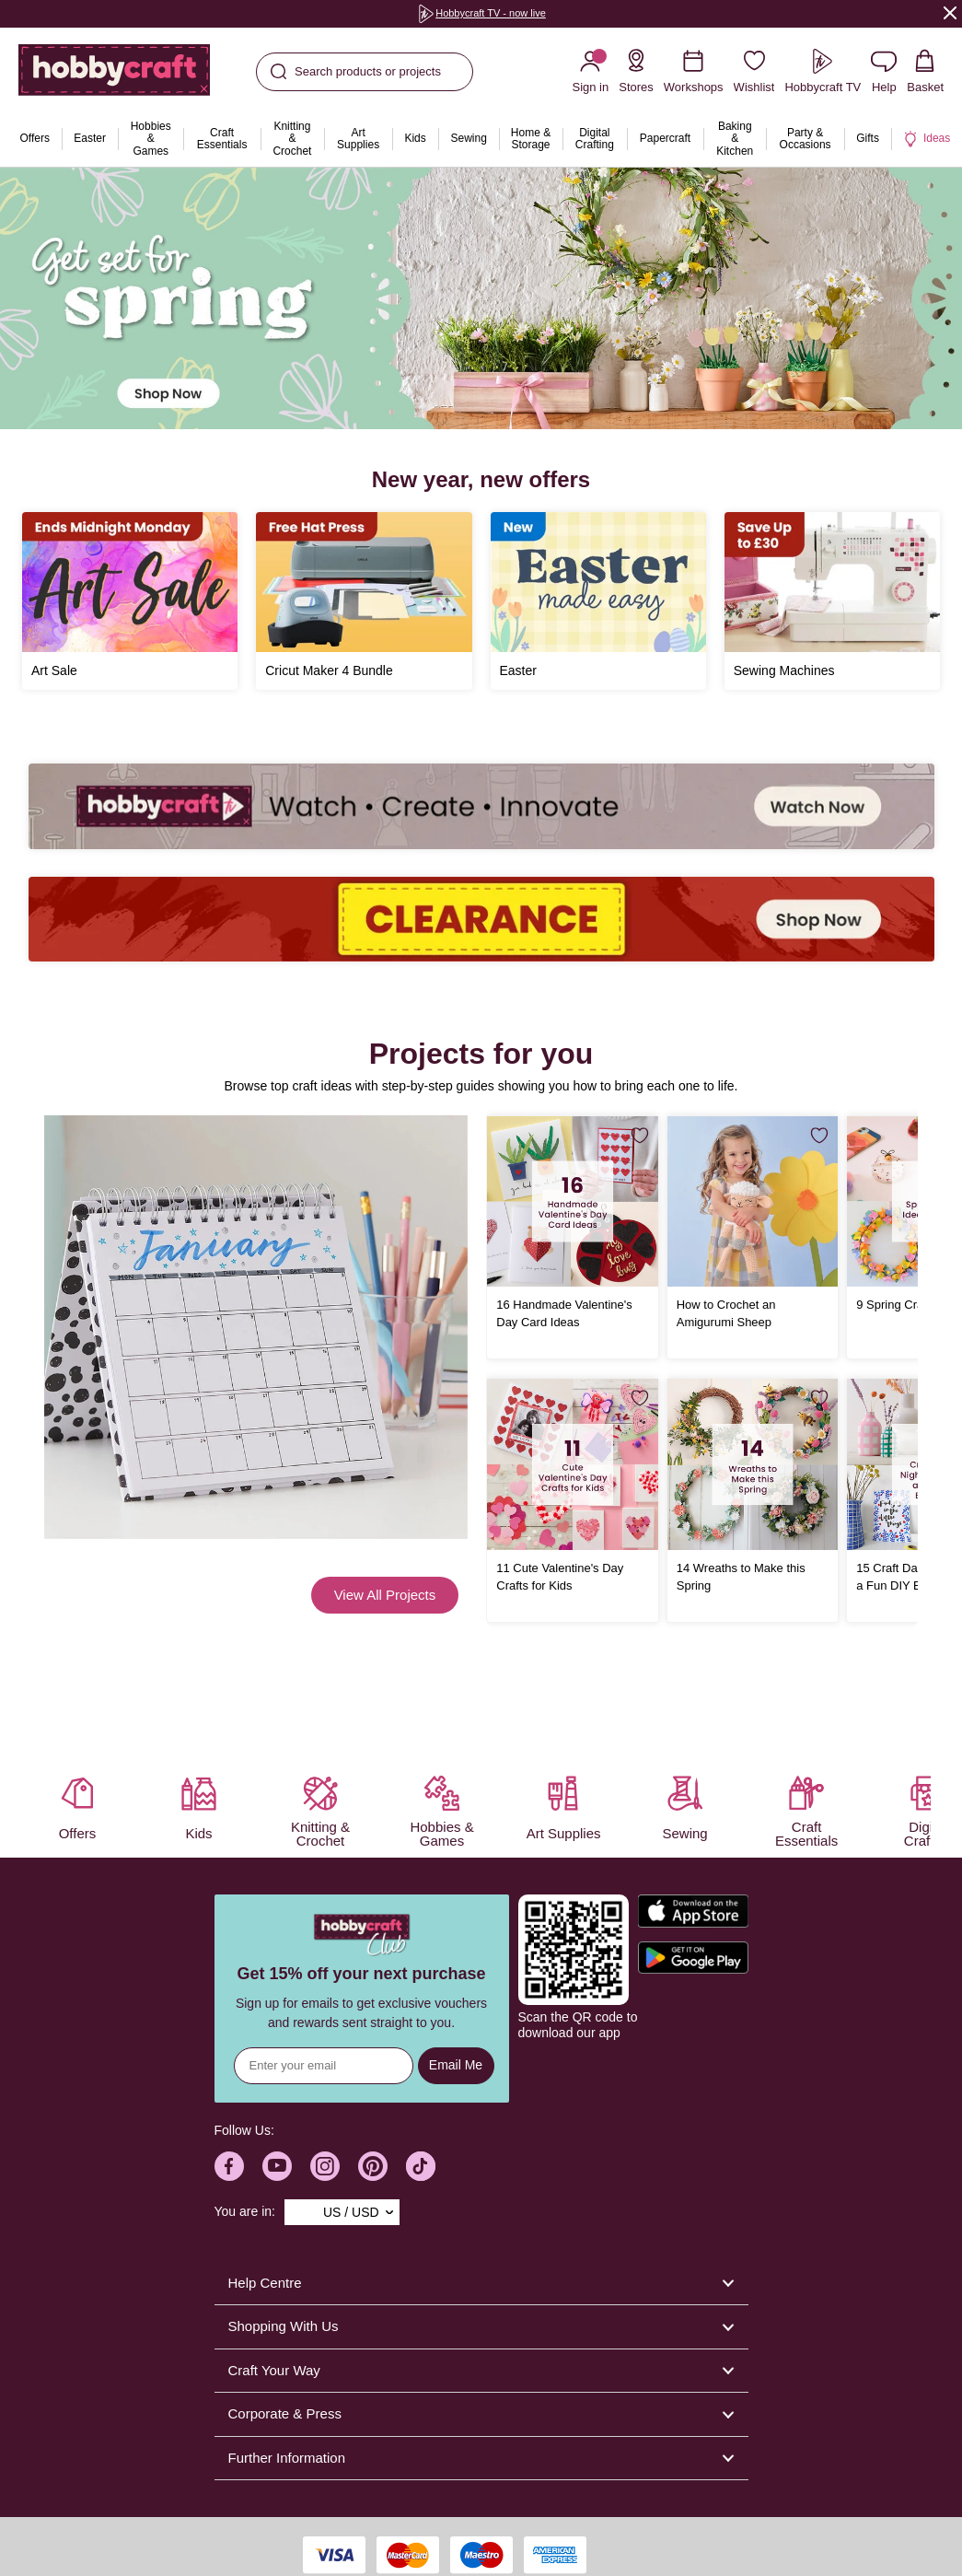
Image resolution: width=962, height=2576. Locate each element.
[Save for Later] (640, 1135)
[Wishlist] (754, 71)
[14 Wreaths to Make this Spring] (752, 1464)
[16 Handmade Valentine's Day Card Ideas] (572, 1201)
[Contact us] (884, 71)
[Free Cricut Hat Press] (363, 601)
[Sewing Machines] (832, 601)
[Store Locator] (636, 71)
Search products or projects (356, 72)
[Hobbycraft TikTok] (420, 2166)
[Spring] (481, 298)
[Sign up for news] (323, 2065)
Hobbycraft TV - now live (481, 12)
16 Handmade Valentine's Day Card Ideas (564, 1313)
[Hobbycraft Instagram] (325, 2166)
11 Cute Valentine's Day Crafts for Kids (559, 1576)
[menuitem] (34, 139)
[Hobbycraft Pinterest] (373, 2166)
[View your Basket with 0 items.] (925, 71)
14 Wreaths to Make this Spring (741, 1576)
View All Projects (385, 1595)
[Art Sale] (130, 601)
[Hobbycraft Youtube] (277, 2166)
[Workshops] (694, 71)
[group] (481, 14)
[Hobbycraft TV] (822, 71)
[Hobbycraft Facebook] (229, 2166)
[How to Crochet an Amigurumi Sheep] (752, 1201)
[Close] (950, 12)
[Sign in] (590, 71)
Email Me (455, 2064)
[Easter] (598, 601)
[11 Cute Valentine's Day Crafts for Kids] (572, 1464)
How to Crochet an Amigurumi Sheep (726, 1313)
